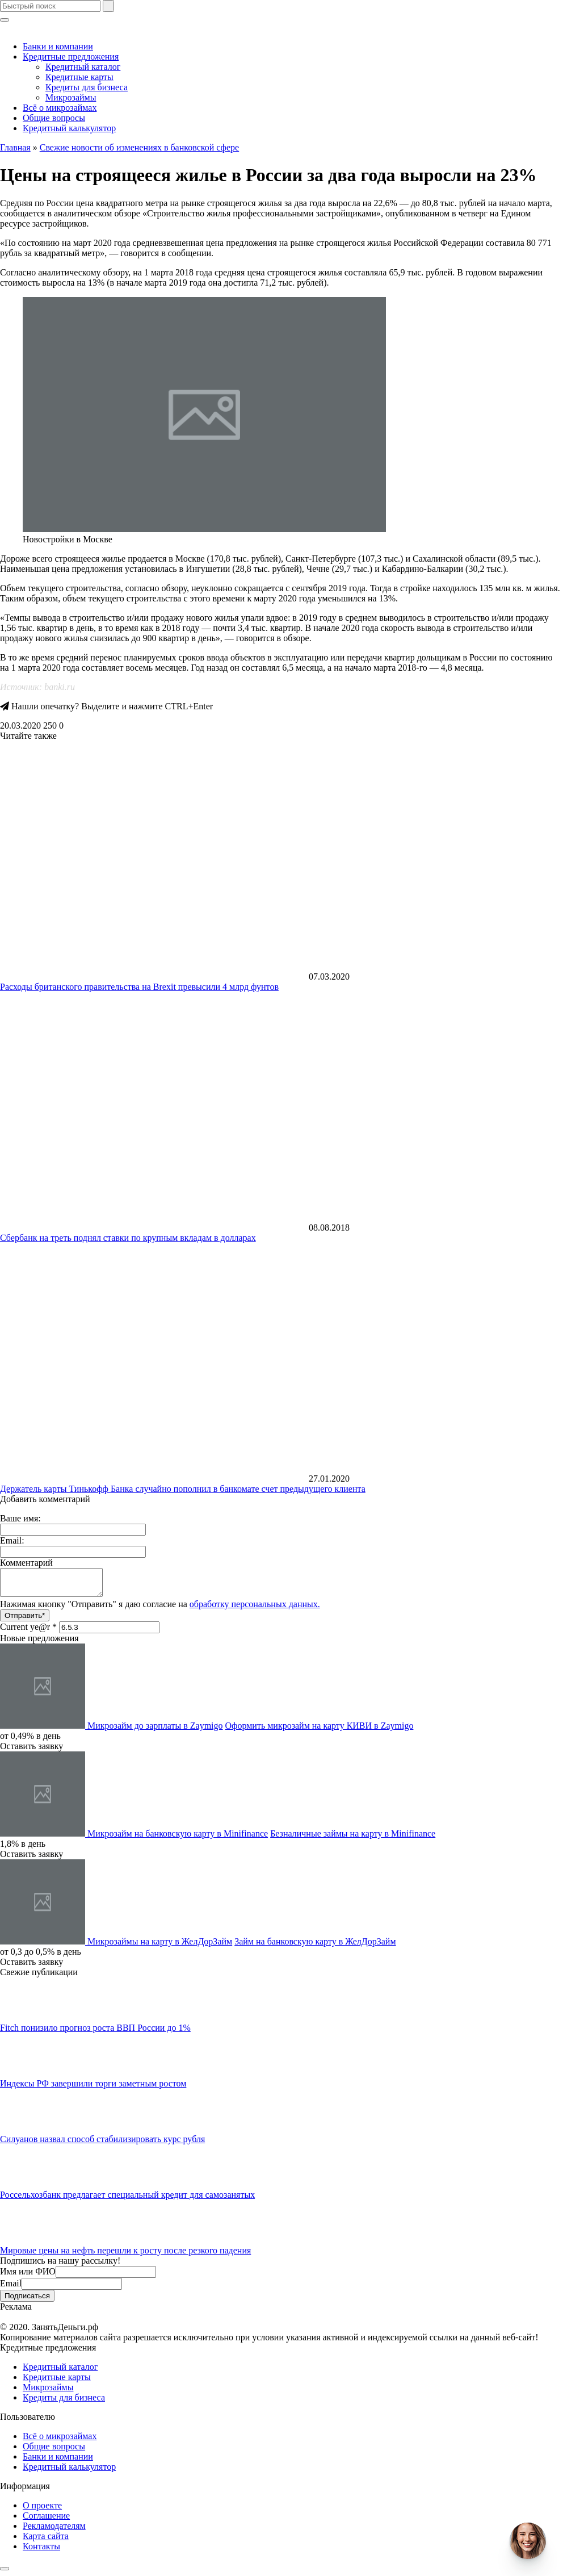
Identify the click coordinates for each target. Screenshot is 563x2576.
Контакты (41, 2551)
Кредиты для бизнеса (86, 87)
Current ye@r (28, 1632)
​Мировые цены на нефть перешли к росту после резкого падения (125, 2255)
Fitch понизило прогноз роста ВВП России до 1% (95, 2033)
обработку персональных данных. (255, 1609)
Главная (15, 147)
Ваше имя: (20, 1518)
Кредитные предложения (71, 56)
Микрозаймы (70, 97)
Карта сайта (46, 2541)
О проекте (42, 2510)
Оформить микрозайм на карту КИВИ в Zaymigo (319, 1731)
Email (11, 2288)
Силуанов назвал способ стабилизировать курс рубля (102, 2144)
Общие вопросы (54, 118)
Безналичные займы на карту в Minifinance (352, 1838)
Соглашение (46, 2520)
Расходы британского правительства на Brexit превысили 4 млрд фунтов (139, 987)
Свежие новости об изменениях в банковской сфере (139, 147)
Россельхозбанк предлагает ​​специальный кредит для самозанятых (127, 2200)
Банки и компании (58, 46)
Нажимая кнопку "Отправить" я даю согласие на (160, 1609)
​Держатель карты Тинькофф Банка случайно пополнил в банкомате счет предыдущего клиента (182, 1489)
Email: (12, 1540)
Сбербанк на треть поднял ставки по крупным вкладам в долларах (128, 1238)
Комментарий (26, 1562)
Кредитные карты (79, 77)
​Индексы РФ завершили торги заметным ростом (93, 2088)
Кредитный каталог (82, 67)
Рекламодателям (54, 2531)
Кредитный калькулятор (69, 128)
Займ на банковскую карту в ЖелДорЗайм (315, 1946)
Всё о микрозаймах (59, 107)
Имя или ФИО (28, 2276)
